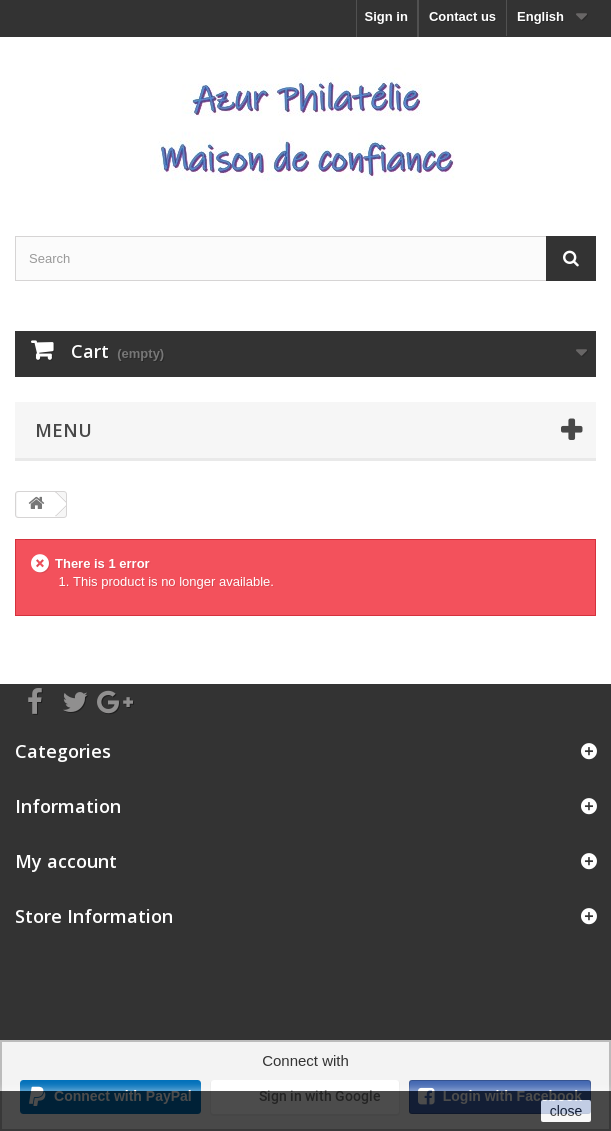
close (566, 1111)
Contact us (462, 16)
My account (66, 861)
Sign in (386, 16)
